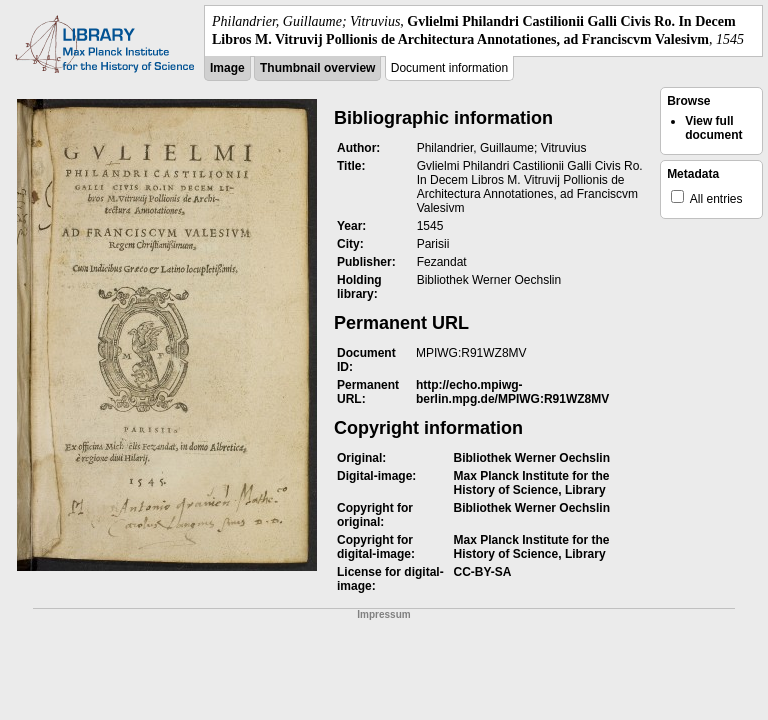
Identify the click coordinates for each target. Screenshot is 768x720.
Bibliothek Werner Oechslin (532, 458)
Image (227, 68)
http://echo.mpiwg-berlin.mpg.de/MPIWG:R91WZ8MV (512, 392)
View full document (713, 128)
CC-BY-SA (483, 572)
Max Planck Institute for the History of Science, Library (532, 483)
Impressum (383, 614)
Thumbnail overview (317, 68)
